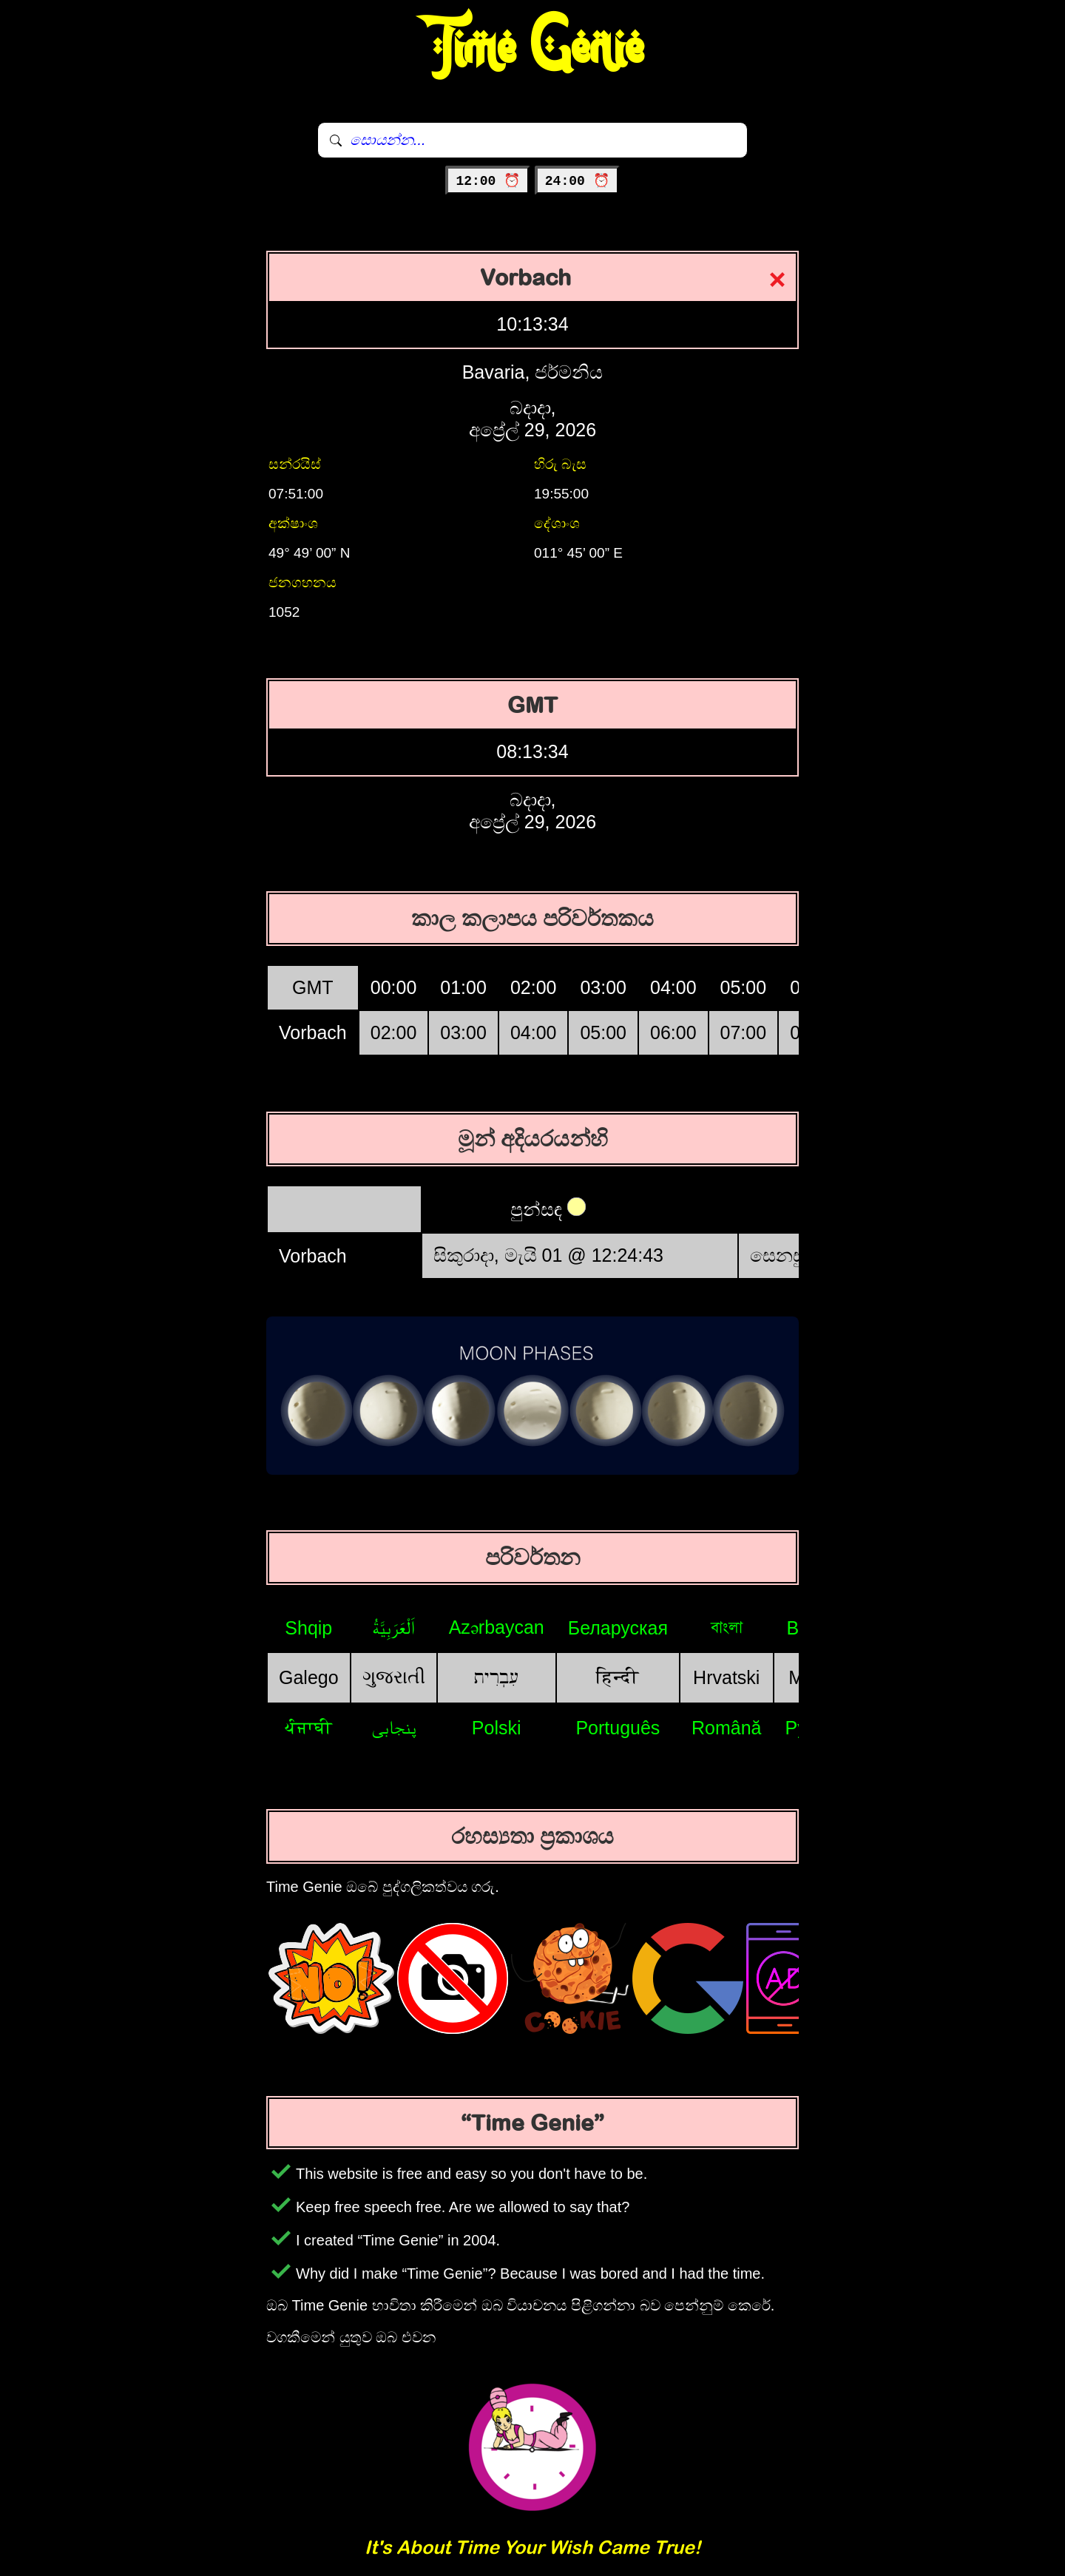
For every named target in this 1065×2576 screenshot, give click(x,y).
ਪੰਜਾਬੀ (308, 1727)
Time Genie (532, 48)
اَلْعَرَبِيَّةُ (393, 1627)
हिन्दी (617, 1676)
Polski (496, 1727)
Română (727, 1727)
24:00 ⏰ (577, 181)
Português (617, 1727)
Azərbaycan (496, 1627)
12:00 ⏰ (488, 181)
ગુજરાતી (393, 1676)
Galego (309, 1677)
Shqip (308, 1627)
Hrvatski (726, 1677)
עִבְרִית (496, 1676)
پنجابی (393, 1727)
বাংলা (727, 1627)
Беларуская (618, 1627)
